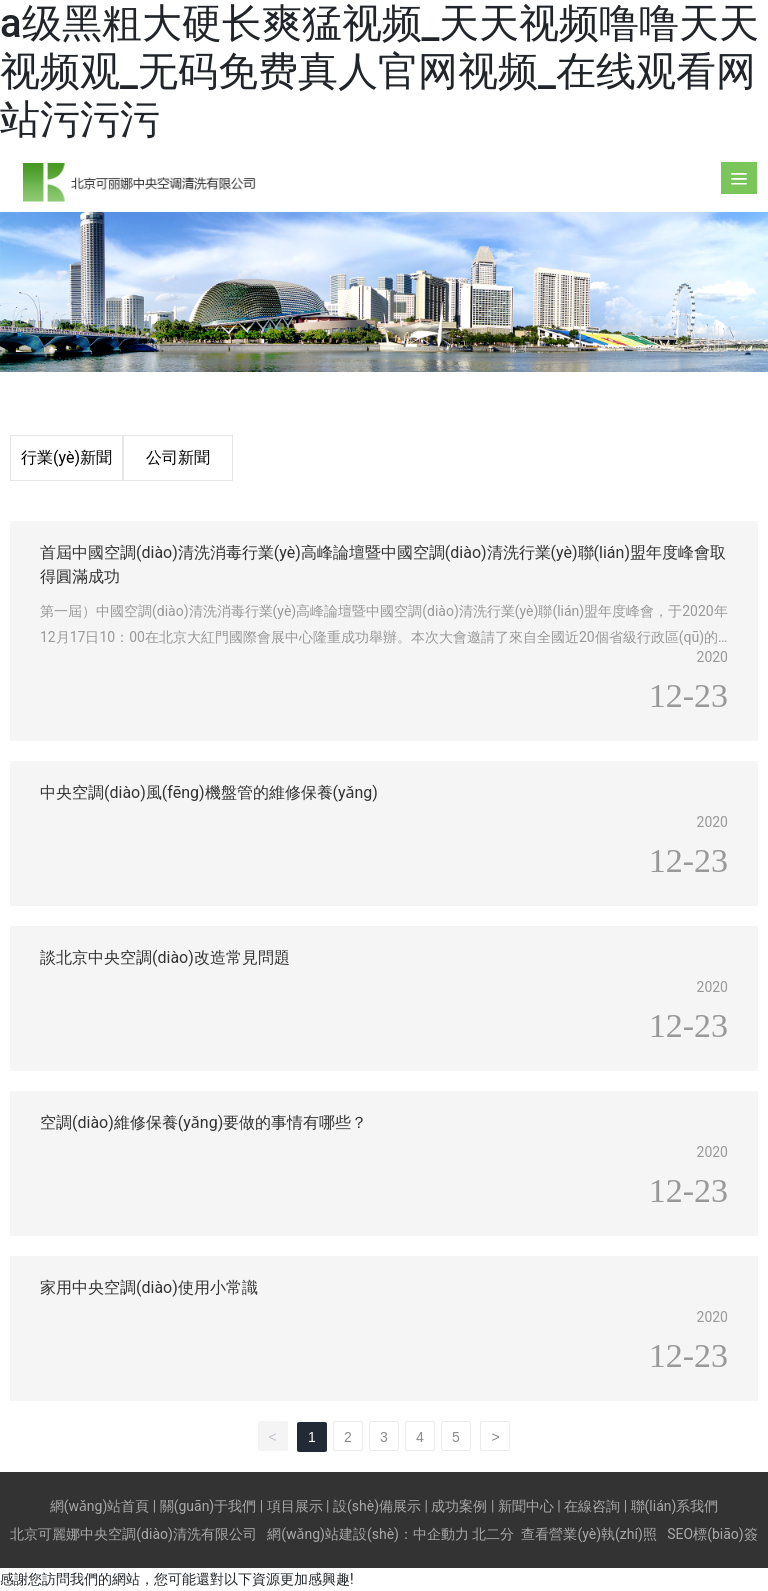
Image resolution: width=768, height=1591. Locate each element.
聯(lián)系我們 (675, 1506)
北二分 (493, 1534)
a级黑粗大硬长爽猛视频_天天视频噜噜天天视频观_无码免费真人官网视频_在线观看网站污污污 (379, 71)
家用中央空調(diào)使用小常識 (149, 1287)
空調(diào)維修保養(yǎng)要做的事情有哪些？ (203, 1122)
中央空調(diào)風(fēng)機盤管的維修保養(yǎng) (209, 792)
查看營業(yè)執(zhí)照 (588, 1534)
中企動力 (441, 1534)
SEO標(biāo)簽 (712, 1534)
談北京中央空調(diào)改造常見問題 (165, 957)
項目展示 (295, 1506)
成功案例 (459, 1506)
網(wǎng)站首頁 (100, 1506)
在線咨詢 (592, 1506)
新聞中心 (526, 1506)
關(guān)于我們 (208, 1506)
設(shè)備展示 (377, 1506)
